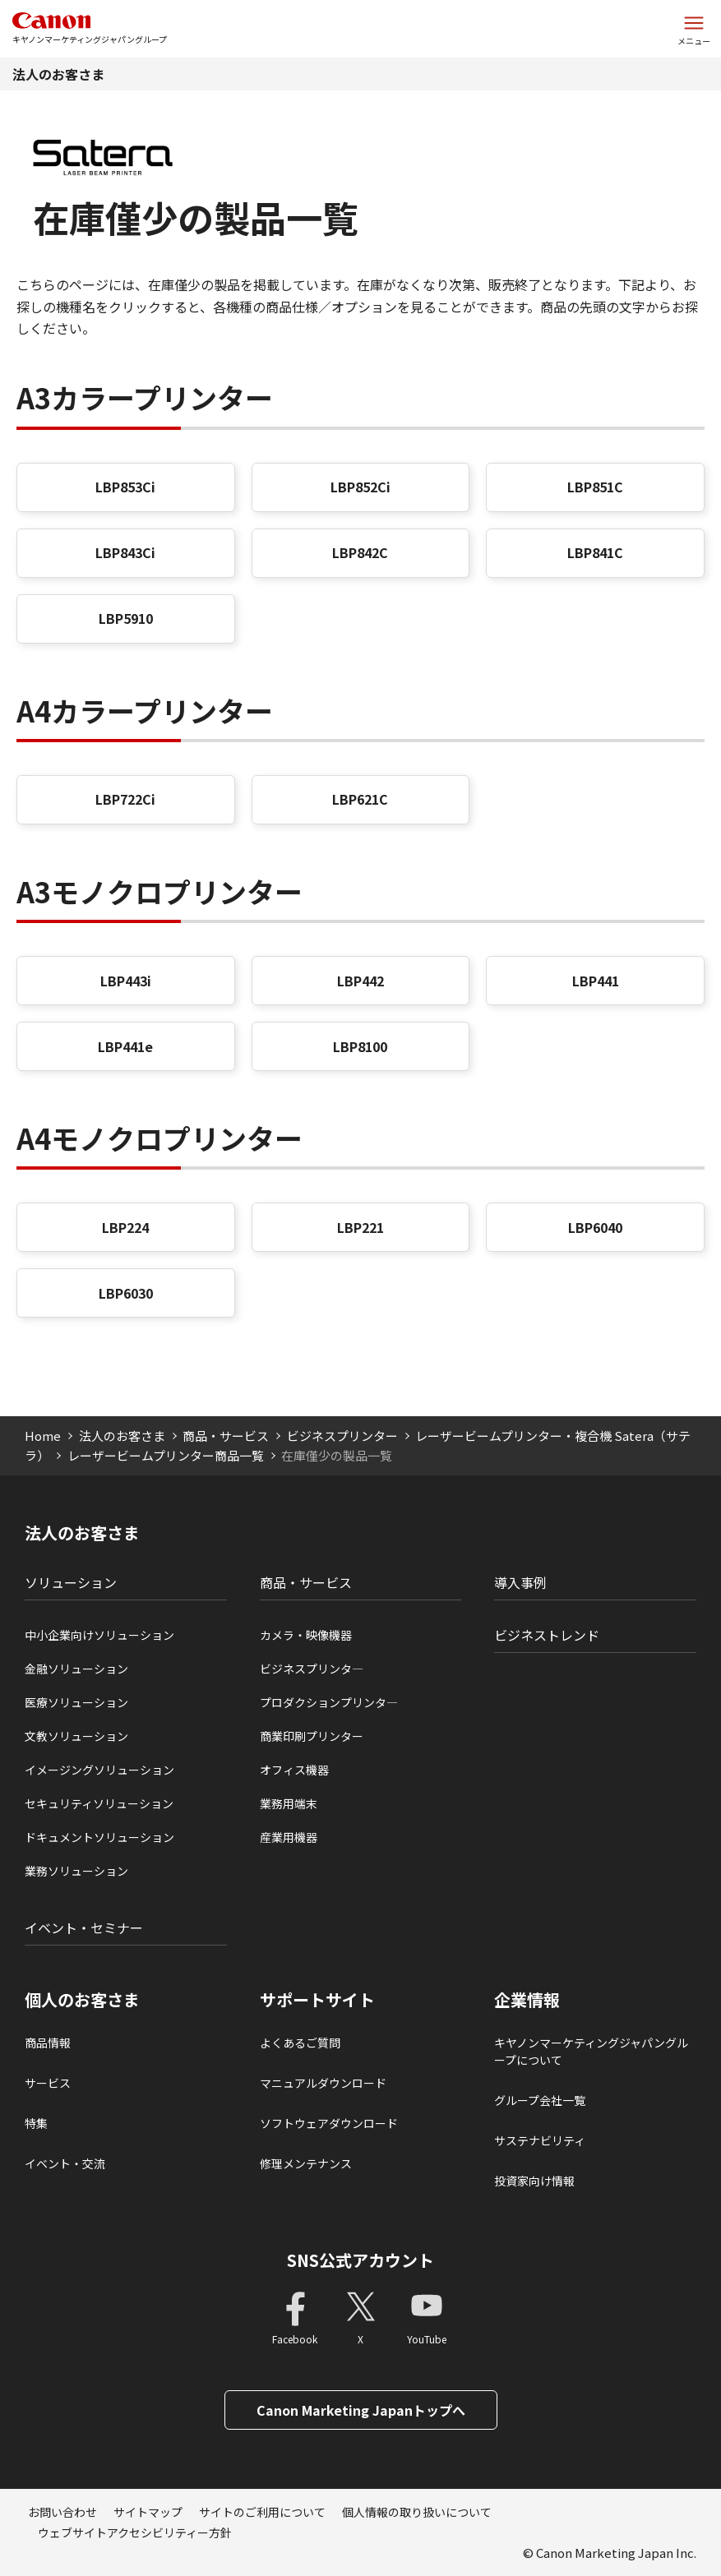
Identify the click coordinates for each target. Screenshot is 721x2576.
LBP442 (360, 980)
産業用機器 (288, 1837)
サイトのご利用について (262, 2512)
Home (43, 1435)
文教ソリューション (76, 1736)
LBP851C (595, 486)
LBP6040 (595, 1227)
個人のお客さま (82, 1999)
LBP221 (360, 1227)
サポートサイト (317, 1999)
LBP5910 (126, 618)
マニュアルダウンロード (323, 2083)
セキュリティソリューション (99, 1803)
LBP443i (125, 980)
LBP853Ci (125, 486)
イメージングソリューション (99, 1769)
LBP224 (125, 1227)
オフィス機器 (294, 1769)
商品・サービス (226, 1435)
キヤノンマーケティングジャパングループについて (591, 2051)
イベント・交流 (65, 2163)
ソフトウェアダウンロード (329, 2123)
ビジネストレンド (546, 1635)
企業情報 (527, 1999)
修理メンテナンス (306, 2163)
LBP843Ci (125, 552)
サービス (48, 2083)
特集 (36, 2123)
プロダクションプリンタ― (329, 1702)
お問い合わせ (62, 2512)
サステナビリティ (539, 2140)
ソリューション (71, 1582)
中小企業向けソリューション (99, 1635)
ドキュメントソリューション (99, 1837)
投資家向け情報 (534, 2180)
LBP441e (125, 1046)
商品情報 (48, 2042)
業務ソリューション (76, 1871)
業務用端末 (288, 1803)
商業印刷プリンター (311, 1736)
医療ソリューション (76, 1702)
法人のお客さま (58, 74)
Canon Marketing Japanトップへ (361, 2410)
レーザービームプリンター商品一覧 (165, 1455)
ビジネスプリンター (342, 1435)
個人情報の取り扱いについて (417, 2512)
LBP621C (360, 799)
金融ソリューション (76, 1668)
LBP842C (360, 552)
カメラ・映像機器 (306, 1635)
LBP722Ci (125, 799)
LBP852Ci (360, 486)
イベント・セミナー (84, 1927)
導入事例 (520, 1582)
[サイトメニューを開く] (694, 29)
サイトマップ (148, 2512)
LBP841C (595, 552)
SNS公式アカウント (360, 2260)
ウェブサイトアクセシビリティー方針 (135, 2532)
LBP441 (595, 980)
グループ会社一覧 (539, 2100)
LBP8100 (360, 1046)
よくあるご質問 (300, 2042)
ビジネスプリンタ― (311, 1668)
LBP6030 (126, 1293)
